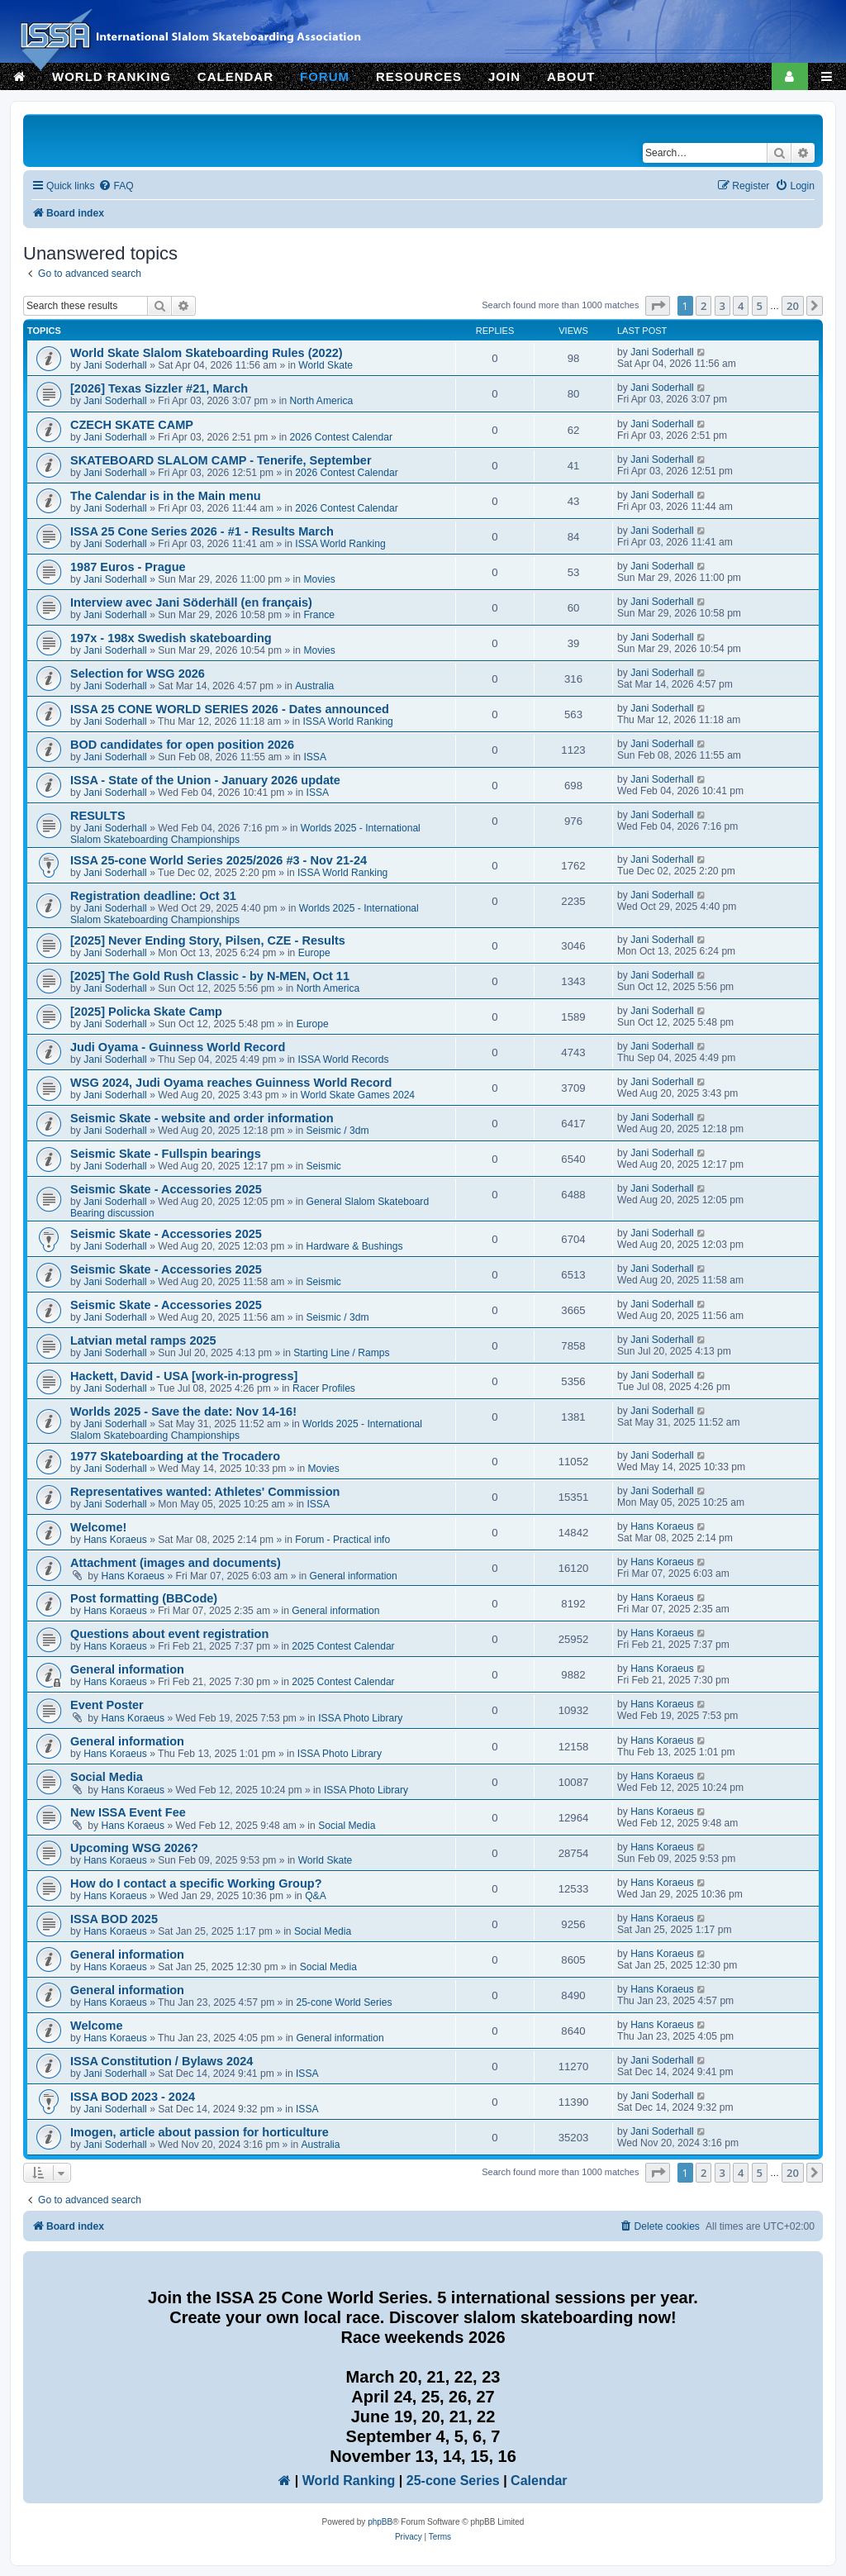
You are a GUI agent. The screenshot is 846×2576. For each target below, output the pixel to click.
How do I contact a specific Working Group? (196, 1883)
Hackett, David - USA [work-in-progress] (183, 1376)
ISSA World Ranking (340, 544)
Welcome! (98, 1527)
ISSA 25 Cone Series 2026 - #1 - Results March (202, 531)
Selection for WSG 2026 (137, 673)
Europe (314, 953)
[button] (657, 306)
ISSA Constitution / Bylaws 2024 (161, 2061)
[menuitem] (115, 186)
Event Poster (107, 1705)
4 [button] (741, 305)
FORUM (324, 76)
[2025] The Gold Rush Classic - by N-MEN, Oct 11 (209, 976)
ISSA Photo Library (360, 1718)
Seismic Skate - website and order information (202, 1118)
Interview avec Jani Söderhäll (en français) (191, 602)
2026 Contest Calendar (341, 437)
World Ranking (349, 2481)
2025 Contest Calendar (343, 1646)
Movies (319, 579)
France (319, 615)
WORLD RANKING (111, 76)
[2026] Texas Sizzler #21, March (159, 388)
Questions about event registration (169, 1633)
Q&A (315, 1896)
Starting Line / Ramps (341, 1353)
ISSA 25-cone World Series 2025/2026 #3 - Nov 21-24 (218, 860)
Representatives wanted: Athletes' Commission (205, 1491)
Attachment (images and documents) (175, 1562)
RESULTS (98, 815)
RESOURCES (419, 76)
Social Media (106, 1776)
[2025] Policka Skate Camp (146, 1011)
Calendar (539, 2481)
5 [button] (760, 305)
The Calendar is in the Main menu (165, 495)
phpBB (380, 2521)
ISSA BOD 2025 (114, 1919)
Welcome (96, 2025)
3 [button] (722, 305)
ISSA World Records (342, 1059)
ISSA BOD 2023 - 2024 (132, 2096)
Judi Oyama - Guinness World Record (177, 1047)
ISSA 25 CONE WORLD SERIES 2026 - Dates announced (229, 709)
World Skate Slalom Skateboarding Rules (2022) (206, 352)
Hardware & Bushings (355, 1246)
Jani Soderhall (115, 365)
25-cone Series (453, 2481)
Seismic (324, 1166)
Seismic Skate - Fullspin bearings (165, 1153)
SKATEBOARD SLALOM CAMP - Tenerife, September (221, 460)
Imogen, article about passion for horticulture (199, 2132)
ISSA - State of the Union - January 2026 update (205, 780)
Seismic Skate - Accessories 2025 (166, 1189)
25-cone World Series (344, 2002)
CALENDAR (235, 76)
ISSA (314, 757)
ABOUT (571, 76)
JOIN (504, 76)
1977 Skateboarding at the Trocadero (175, 1456)
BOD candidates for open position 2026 (182, 744)
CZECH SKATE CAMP (131, 424)
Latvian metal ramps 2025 (143, 1340)
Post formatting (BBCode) (143, 1598)
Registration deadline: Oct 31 (153, 895)
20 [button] (793, 305)
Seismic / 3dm (338, 1130)
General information (353, 1576)
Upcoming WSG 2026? (134, 1848)
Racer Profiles (323, 1388)
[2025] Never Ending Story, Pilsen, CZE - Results (207, 940)
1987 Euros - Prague (128, 567)
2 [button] (703, 305)
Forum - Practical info (342, 1539)
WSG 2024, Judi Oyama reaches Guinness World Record (231, 1082)
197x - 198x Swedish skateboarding (171, 638)
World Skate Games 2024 (358, 1095)
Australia (314, 686)
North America (322, 401)
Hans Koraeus (115, 1539)
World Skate (325, 365)
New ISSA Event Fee (128, 1812)
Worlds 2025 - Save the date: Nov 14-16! (183, 1411)
